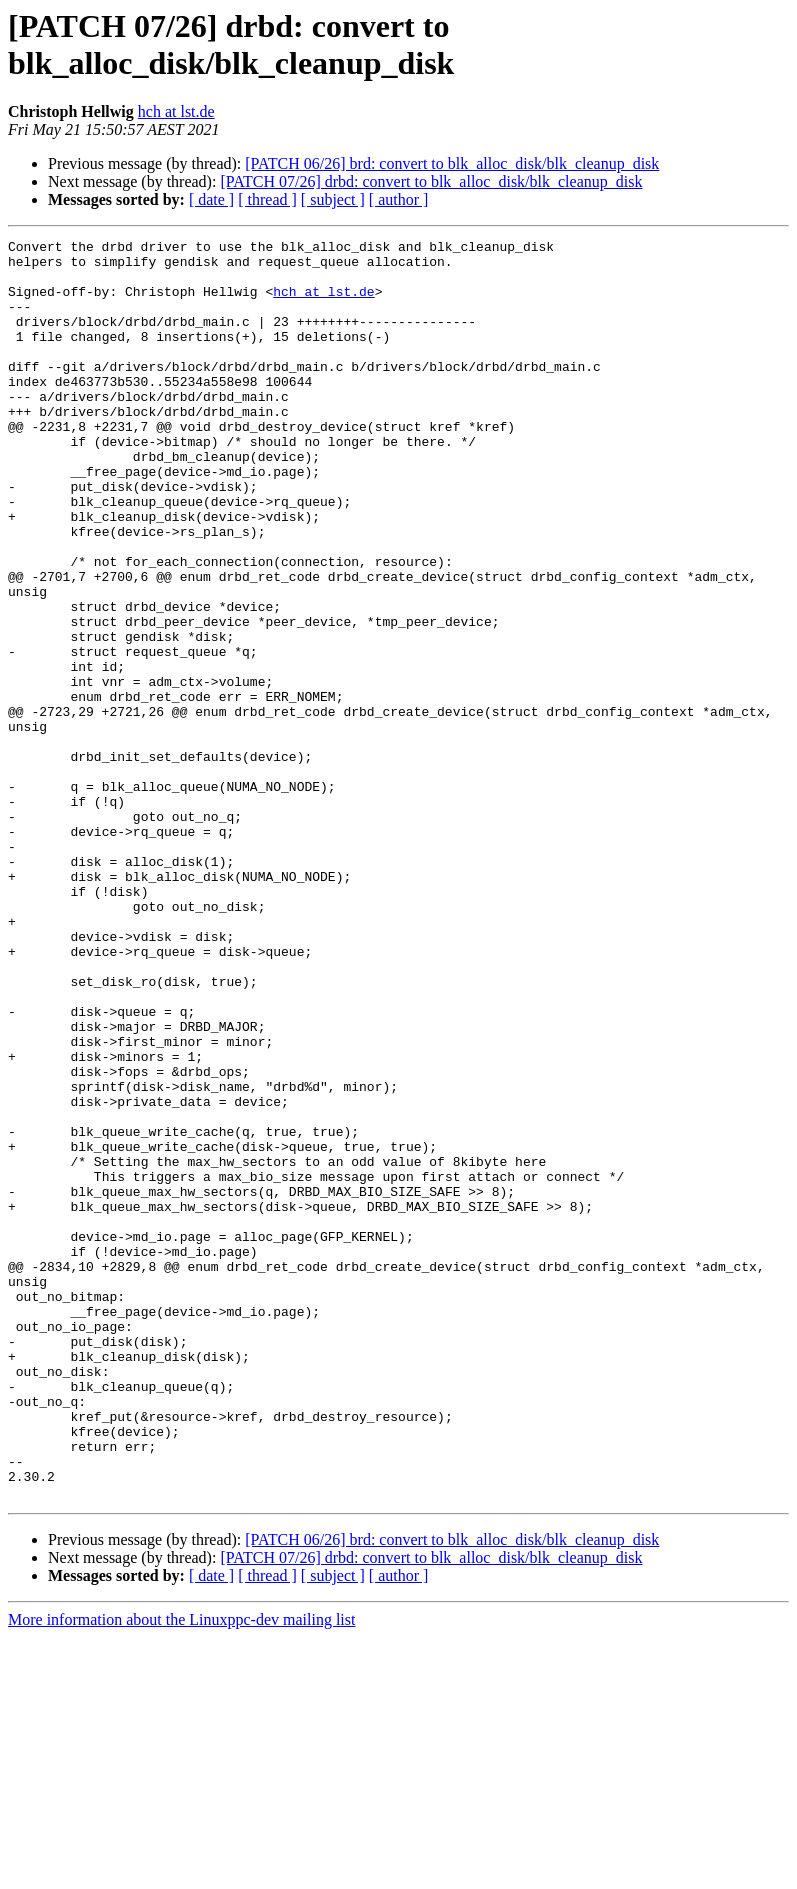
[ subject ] (333, 199)
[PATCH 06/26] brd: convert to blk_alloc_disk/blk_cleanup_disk (452, 163)
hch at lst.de (176, 111)
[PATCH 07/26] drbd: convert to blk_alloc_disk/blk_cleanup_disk (431, 181)
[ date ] (211, 199)
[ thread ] (267, 199)
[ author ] (399, 199)
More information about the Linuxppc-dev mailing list (181, 1871)
